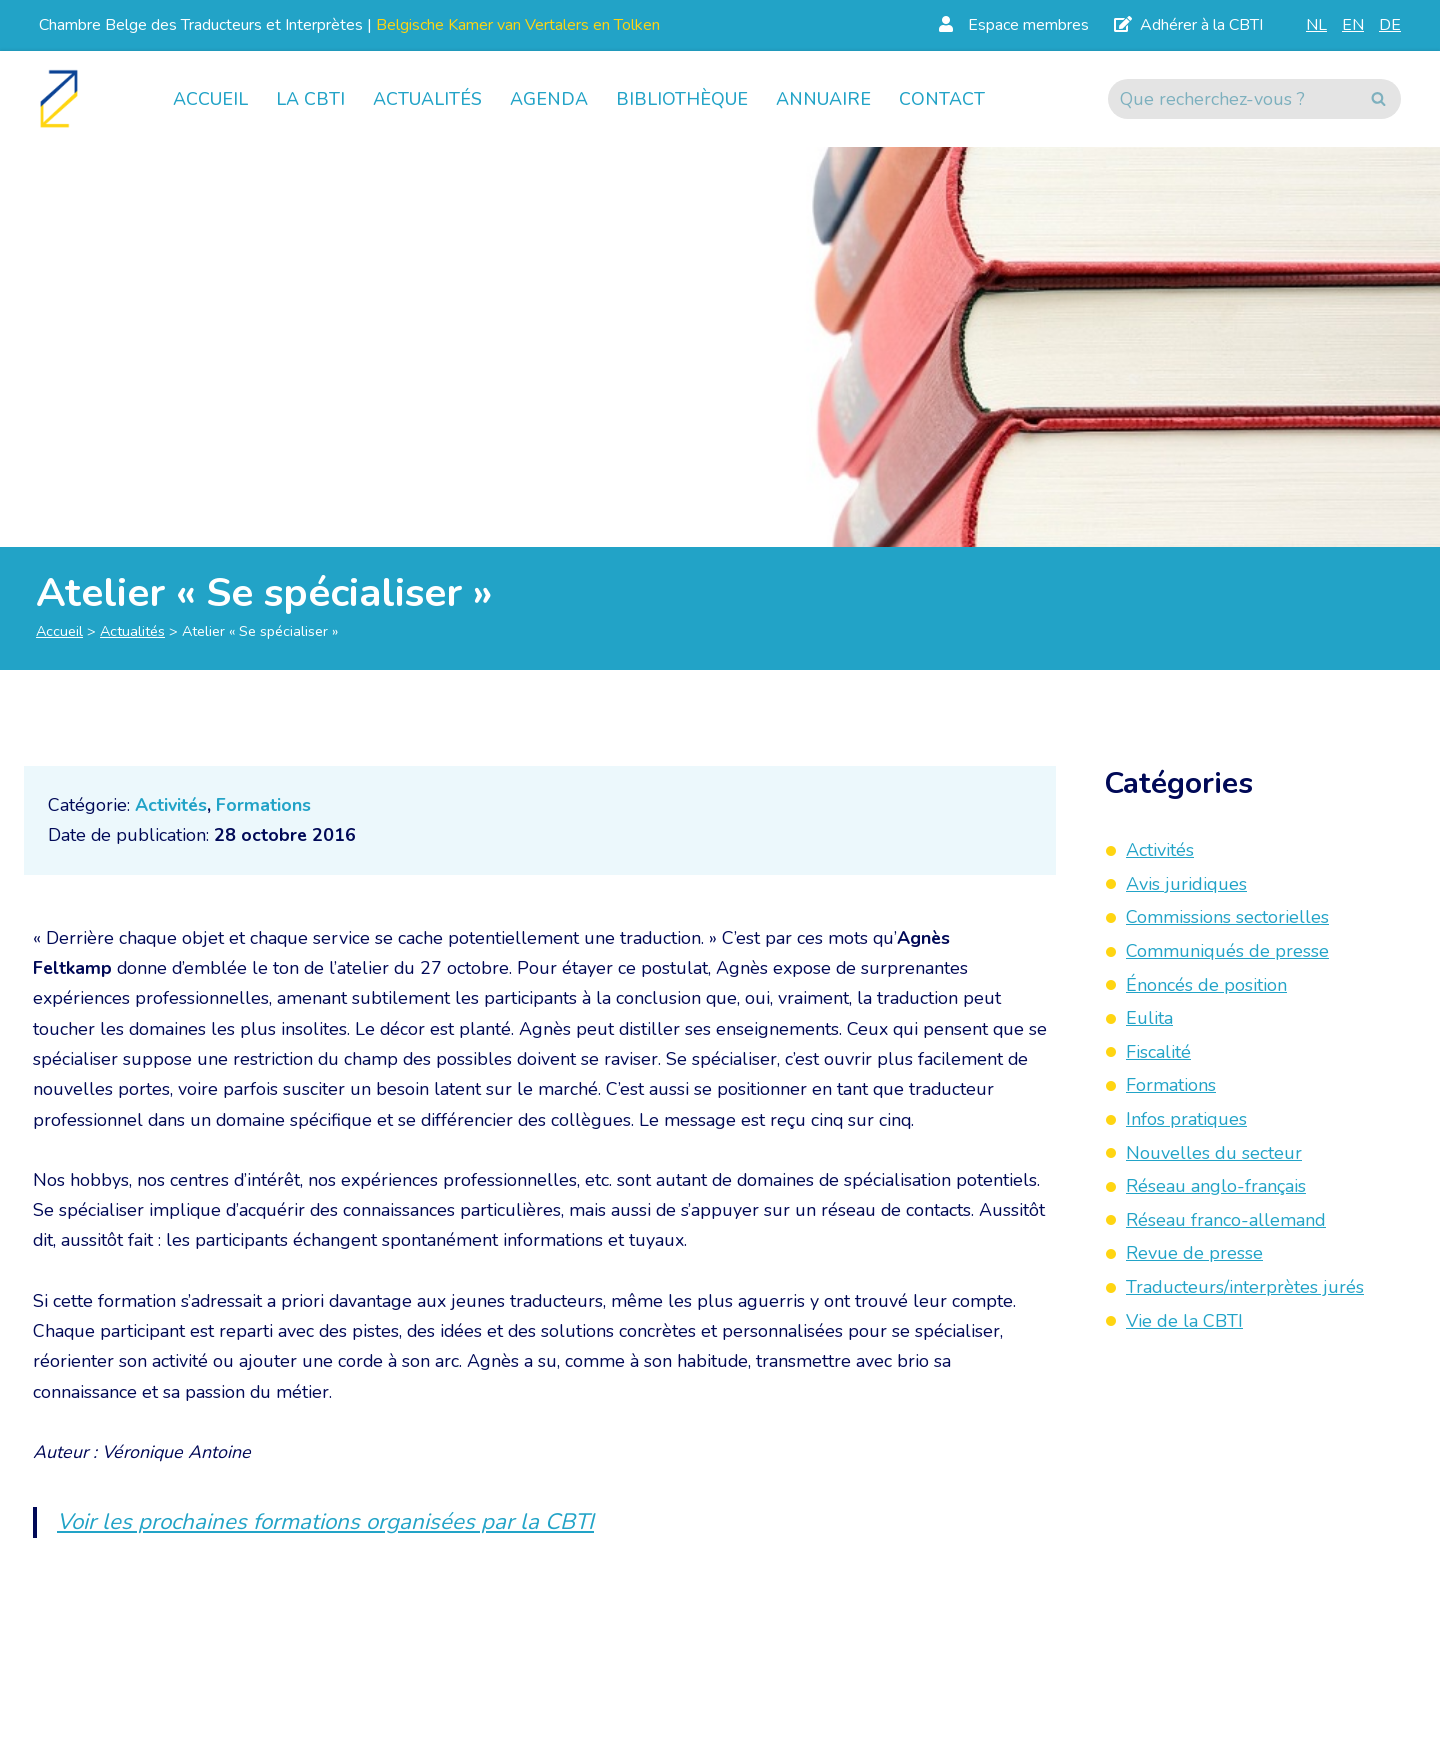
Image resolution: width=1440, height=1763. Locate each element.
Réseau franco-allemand (1226, 1220)
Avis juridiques (1186, 884)
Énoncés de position (1206, 985)
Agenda (549, 99)
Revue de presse (1194, 1253)
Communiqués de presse (1227, 951)
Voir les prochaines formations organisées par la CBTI (329, 1526)
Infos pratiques (1186, 1119)
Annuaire (823, 99)
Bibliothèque (682, 99)
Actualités (427, 99)
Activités (171, 805)
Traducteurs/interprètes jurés (1245, 1287)
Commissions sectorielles (1227, 917)
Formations (264, 805)
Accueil (210, 99)
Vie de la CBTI (1184, 1321)
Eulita (1149, 1018)
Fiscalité (1158, 1052)
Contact (942, 99)
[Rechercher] (1232, 99)
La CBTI (310, 99)
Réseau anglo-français (1216, 1186)
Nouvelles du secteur (1214, 1153)
